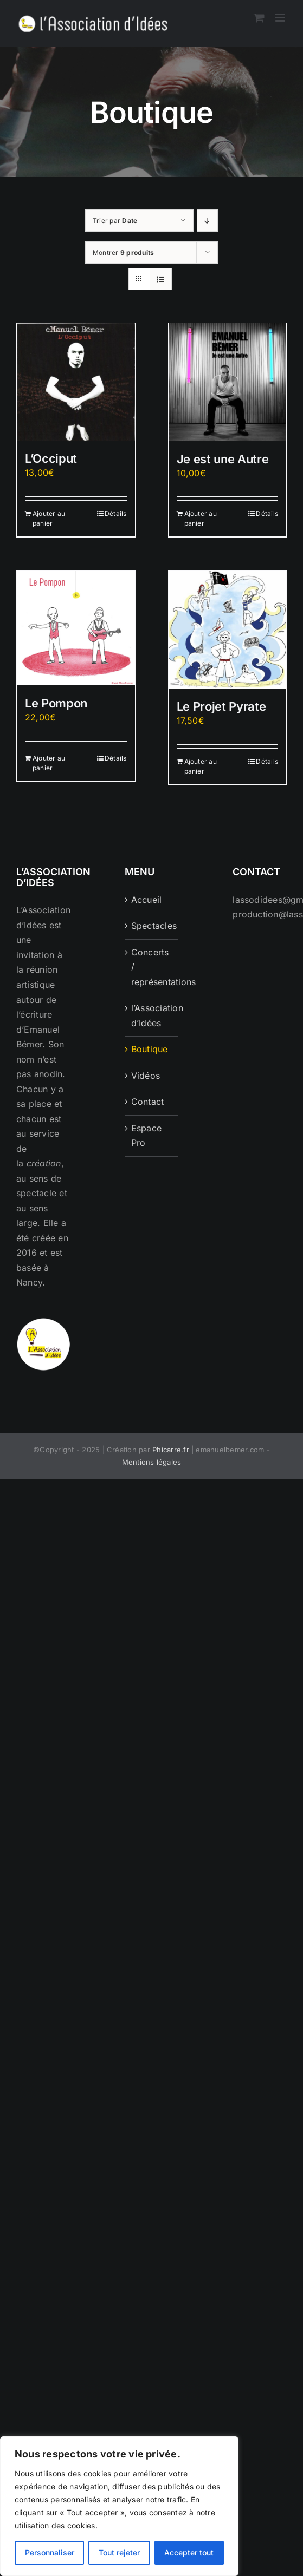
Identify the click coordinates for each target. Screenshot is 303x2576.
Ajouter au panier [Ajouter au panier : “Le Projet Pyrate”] (200, 766)
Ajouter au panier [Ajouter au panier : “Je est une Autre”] (200, 518)
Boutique (149, 1049)
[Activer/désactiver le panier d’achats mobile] (259, 17)
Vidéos (145, 1075)
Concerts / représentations (152, 967)
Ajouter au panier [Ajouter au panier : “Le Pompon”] (49, 763)
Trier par (115, 221)
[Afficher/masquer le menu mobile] (281, 17)
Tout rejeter (119, 2552)
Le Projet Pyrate (221, 706)
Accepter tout (189, 2552)
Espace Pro (146, 1136)
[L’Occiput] (76, 382)
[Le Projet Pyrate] (228, 630)
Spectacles (152, 925)
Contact (147, 1101)
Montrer (123, 252)
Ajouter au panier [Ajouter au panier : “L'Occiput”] (49, 518)
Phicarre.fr (170, 1449)
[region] (119, 2506)
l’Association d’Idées (152, 1015)
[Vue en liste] (160, 279)
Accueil (146, 899)
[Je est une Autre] (228, 382)
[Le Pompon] (76, 628)
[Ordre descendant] (207, 220)
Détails (116, 513)
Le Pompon (56, 703)
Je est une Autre (223, 459)
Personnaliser (49, 2552)
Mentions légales (152, 1462)
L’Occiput (51, 458)
